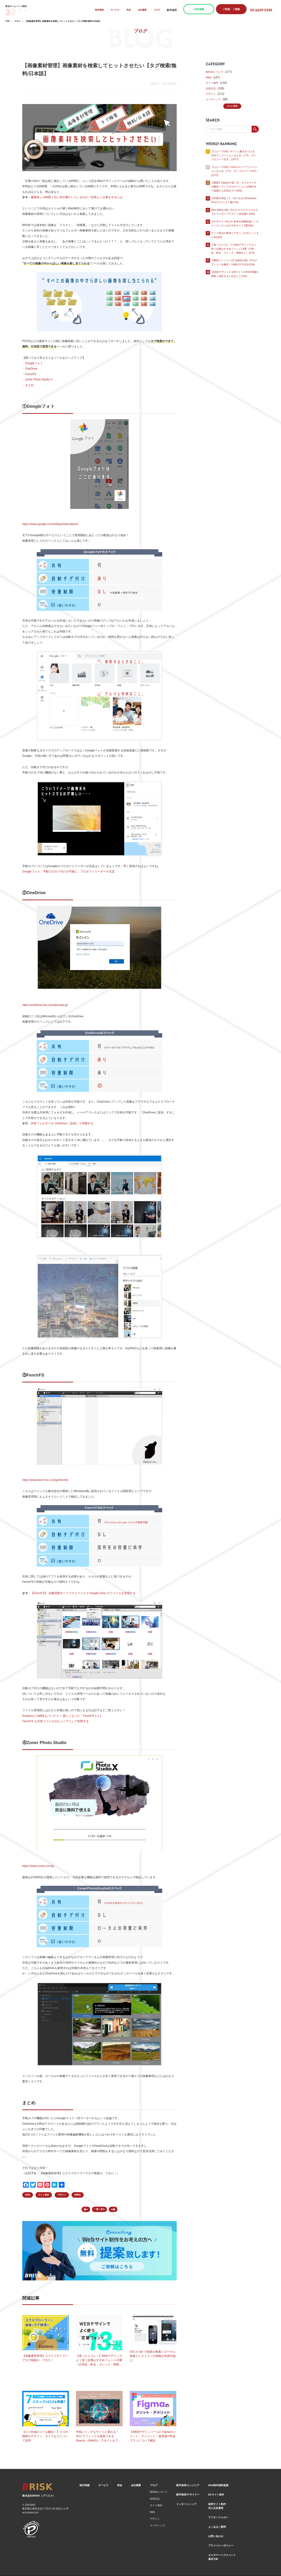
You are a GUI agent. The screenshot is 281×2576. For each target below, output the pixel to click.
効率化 (77, 2195)
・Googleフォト (32, 363)
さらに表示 (232, 106)
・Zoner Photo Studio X (37, 379)
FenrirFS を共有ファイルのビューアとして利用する (55, 1721)
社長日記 (211, 88)
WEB (27, 2195)
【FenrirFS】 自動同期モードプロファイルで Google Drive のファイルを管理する (83, 1593)
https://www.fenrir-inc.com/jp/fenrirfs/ (45, 1479)
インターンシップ (186, 2486)
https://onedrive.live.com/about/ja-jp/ (45, 1004)
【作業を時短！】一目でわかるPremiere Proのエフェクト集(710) (233, 211)
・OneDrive (29, 368)
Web (152, 2494)
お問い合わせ (215, 2518)
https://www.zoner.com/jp (38, 1865)
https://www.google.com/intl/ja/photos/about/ (50, 524)
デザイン (62, 2195)
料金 (132, 10)
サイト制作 (43, 2195)
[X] (247, 2566)
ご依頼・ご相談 (235, 9)
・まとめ (28, 385)
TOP (7, 21)
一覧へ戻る (99, 2210)
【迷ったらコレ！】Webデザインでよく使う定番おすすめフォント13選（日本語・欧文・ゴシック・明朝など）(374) (234, 275)
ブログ (160, 10)
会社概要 (146, 10)
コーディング (214, 99)
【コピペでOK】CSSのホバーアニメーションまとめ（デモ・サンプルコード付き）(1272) (234, 173)
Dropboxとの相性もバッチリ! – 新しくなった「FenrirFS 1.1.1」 (63, 1715)
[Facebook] (237, 2566)
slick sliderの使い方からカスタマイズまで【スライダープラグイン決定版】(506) (235, 226)
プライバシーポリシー (220, 2528)
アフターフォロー (218, 2500)
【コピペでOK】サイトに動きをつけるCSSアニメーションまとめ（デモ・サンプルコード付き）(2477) (234, 156)
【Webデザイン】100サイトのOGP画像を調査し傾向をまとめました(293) (234, 312)
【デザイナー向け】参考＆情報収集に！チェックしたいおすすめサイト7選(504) (235, 243)
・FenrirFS (29, 374)
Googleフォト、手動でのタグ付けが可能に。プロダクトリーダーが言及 (68, 871)
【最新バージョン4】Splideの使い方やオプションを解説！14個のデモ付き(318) (234, 295)
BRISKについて (216, 71)
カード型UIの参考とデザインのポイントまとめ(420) (234, 258)
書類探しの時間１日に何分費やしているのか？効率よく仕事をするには (77, 197)
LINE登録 (202, 9)
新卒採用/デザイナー (187, 2477)
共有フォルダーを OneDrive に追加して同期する (62, 1123)
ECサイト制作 (216, 2477)
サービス (119, 10)
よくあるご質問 (217, 2509)
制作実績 (103, 10)
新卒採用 (175, 10)
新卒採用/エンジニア (187, 2467)
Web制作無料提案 (218, 2467)
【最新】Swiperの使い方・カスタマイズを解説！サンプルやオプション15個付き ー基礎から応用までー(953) (234, 193)
